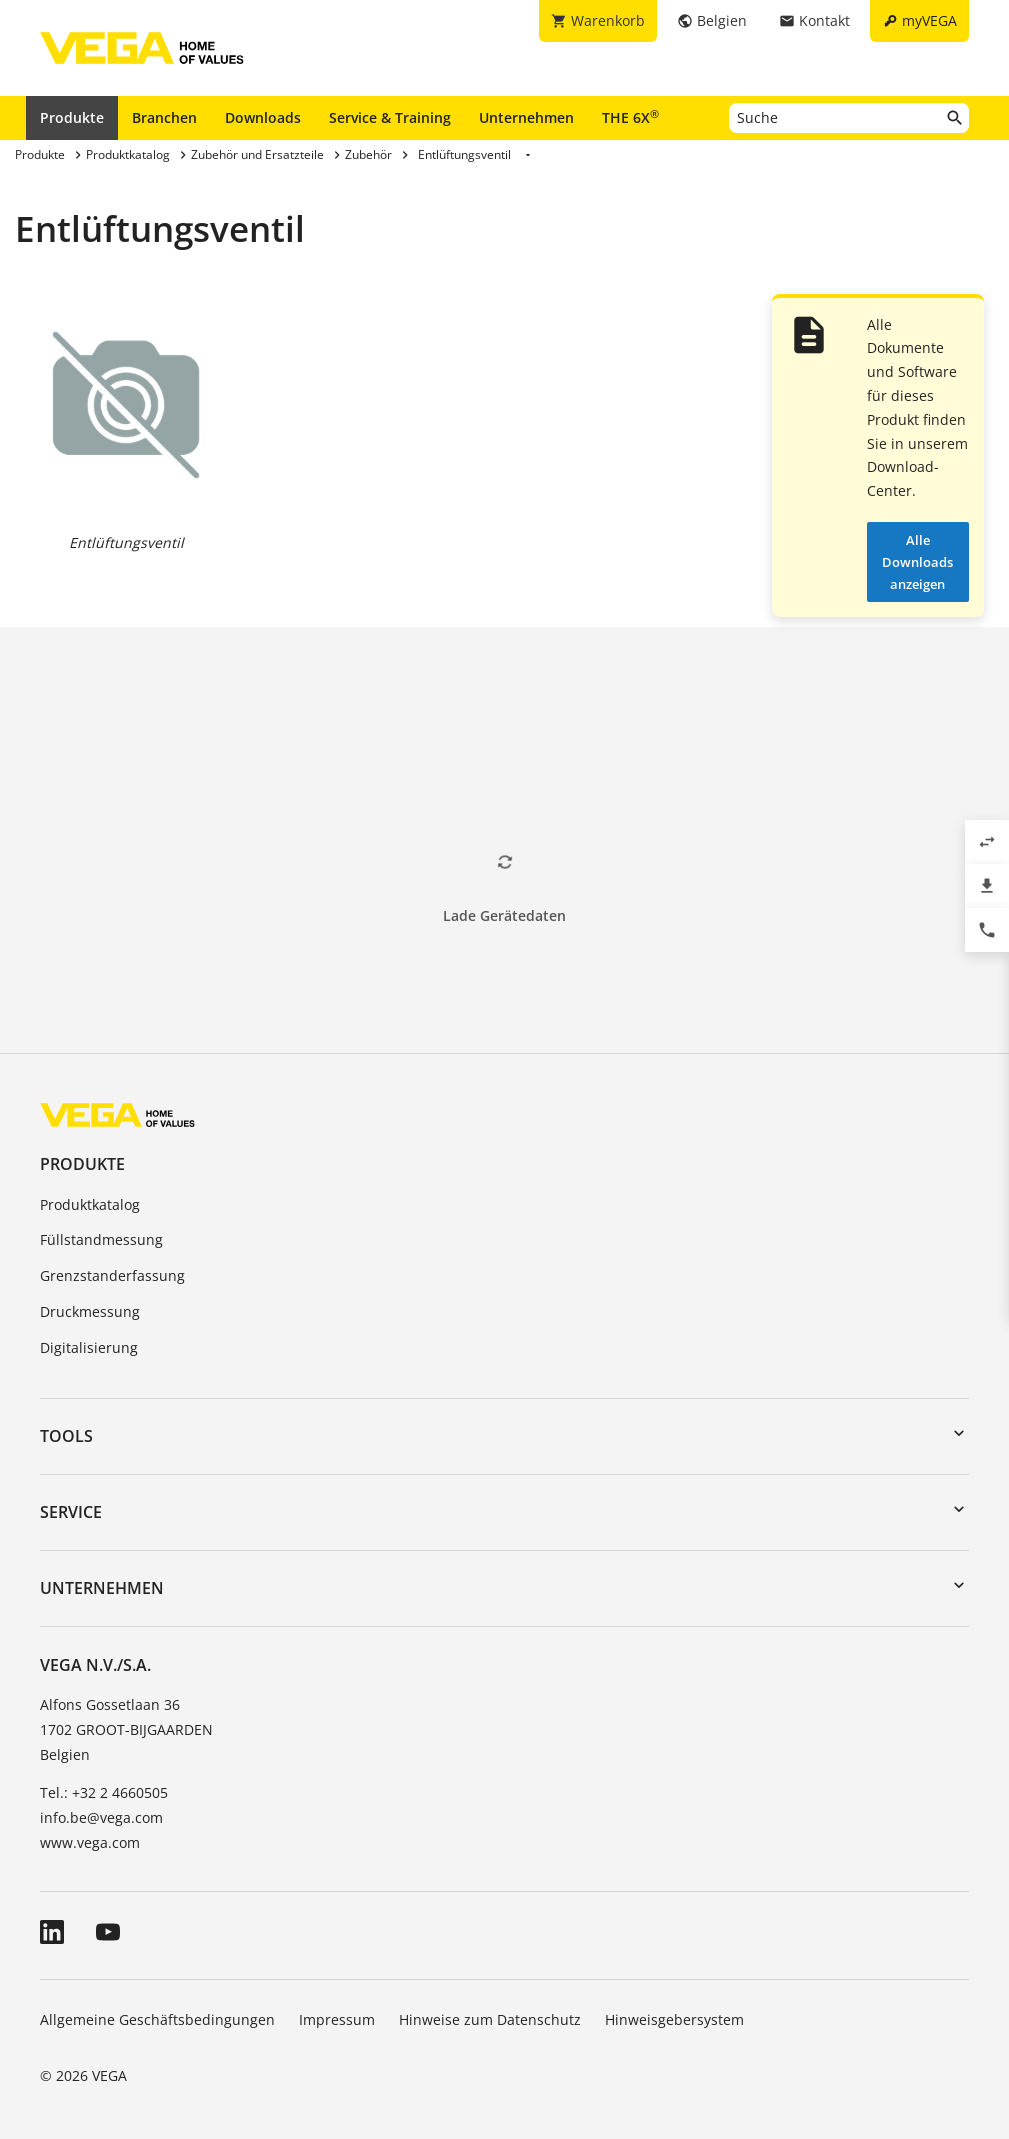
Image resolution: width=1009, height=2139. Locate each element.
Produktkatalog (90, 1204)
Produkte (72, 117)
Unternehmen (526, 117)
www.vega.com (90, 1842)
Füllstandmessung (101, 1239)
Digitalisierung (89, 1347)
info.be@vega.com (101, 1817)
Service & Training (390, 117)
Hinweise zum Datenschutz (490, 2019)
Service (71, 1512)
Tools (66, 1436)
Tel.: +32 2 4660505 (104, 1792)
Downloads (263, 117)
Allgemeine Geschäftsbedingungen (157, 2019)
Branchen (164, 117)
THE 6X (630, 117)
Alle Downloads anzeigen (917, 562)
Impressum (337, 2019)
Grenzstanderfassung (112, 1275)
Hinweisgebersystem (674, 2019)
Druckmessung (90, 1311)
